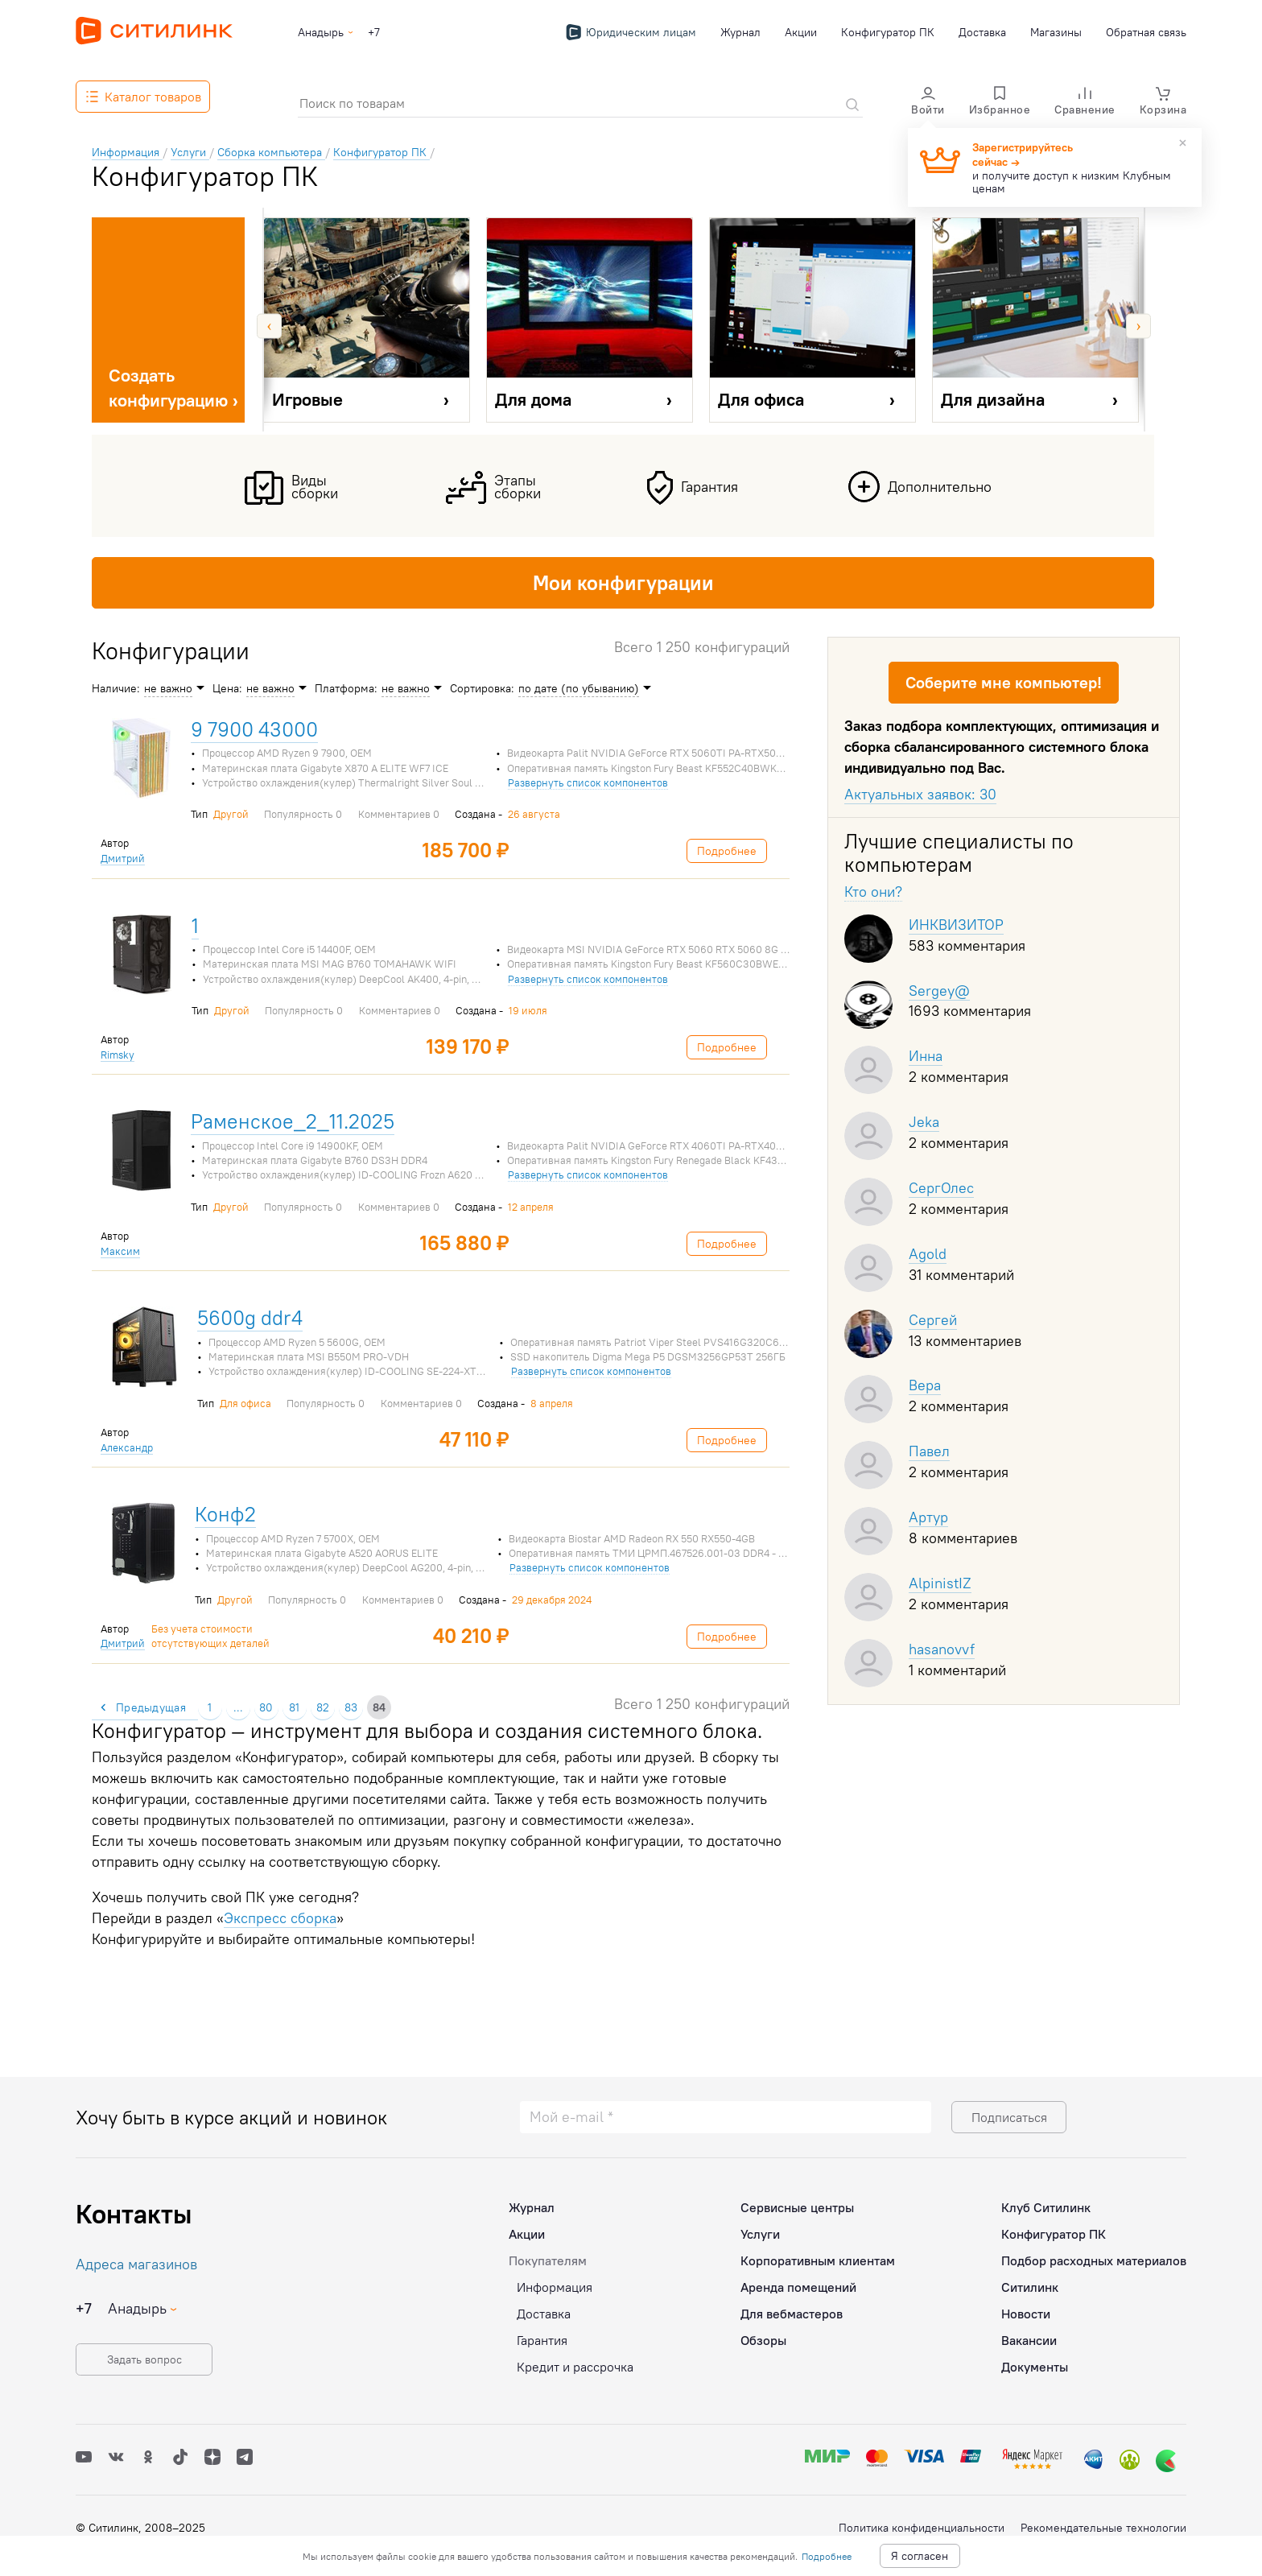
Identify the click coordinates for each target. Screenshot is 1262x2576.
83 (350, 1707)
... (238, 1707)
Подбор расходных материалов (1093, 2260)
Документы (1034, 2367)
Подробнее (827, 2556)
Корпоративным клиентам (817, 2260)
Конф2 (225, 1514)
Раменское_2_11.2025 (292, 1121)
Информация (554, 2287)
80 (266, 1707)
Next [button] (1138, 325)
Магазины (1056, 32)
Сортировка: (482, 688)
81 (294, 1707)
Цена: (227, 688)
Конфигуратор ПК (887, 32)
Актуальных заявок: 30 (920, 794)
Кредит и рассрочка (575, 2367)
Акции (801, 32)
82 (322, 1707)
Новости (1025, 2314)
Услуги (760, 2234)
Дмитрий (123, 858)
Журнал (740, 32)
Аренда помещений (798, 2287)
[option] (366, 326)
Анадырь (321, 32)
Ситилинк (1029, 2287)
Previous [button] (269, 325)
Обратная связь (1146, 32)
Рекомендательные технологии (1103, 2527)
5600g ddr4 (250, 1318)
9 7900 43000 (254, 729)
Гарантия (542, 2340)
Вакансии (1029, 2340)
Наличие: (116, 688)
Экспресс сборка (280, 1918)
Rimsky (117, 1054)
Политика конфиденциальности (921, 2527)
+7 (374, 32)
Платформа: (346, 688)
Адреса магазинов (136, 2264)
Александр (127, 1447)
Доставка (982, 32)
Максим (120, 1251)
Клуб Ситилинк (1046, 2207)
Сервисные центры (797, 2207)
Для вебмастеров (791, 2314)
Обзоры (763, 2340)
